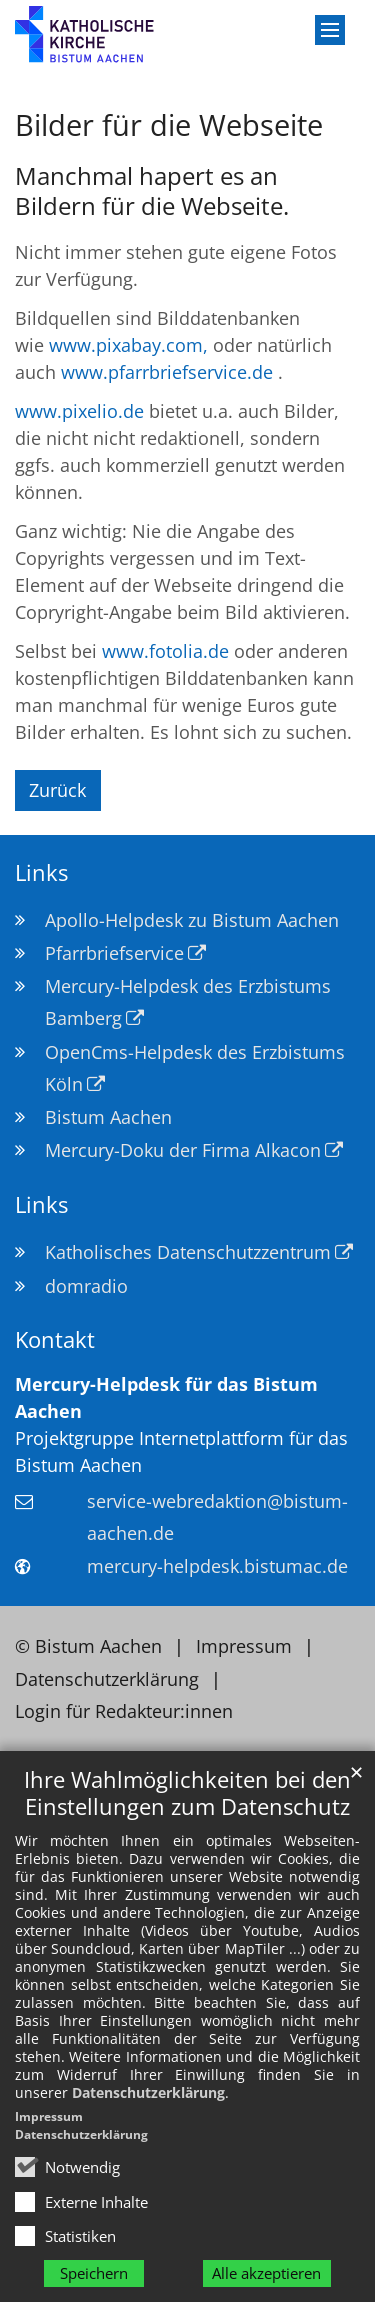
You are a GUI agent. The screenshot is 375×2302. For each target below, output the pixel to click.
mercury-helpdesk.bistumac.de (217, 1566)
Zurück (57, 790)
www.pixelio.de (79, 411)
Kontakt (55, 1339)
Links (41, 872)
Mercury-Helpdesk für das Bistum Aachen (166, 1397)
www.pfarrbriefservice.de (167, 372)
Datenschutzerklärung (148, 2092)
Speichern (94, 2273)
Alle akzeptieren (266, 2273)
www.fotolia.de (165, 651)
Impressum (49, 2116)
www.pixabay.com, (128, 345)
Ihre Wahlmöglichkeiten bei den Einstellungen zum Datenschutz (187, 1793)
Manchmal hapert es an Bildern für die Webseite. (152, 191)
